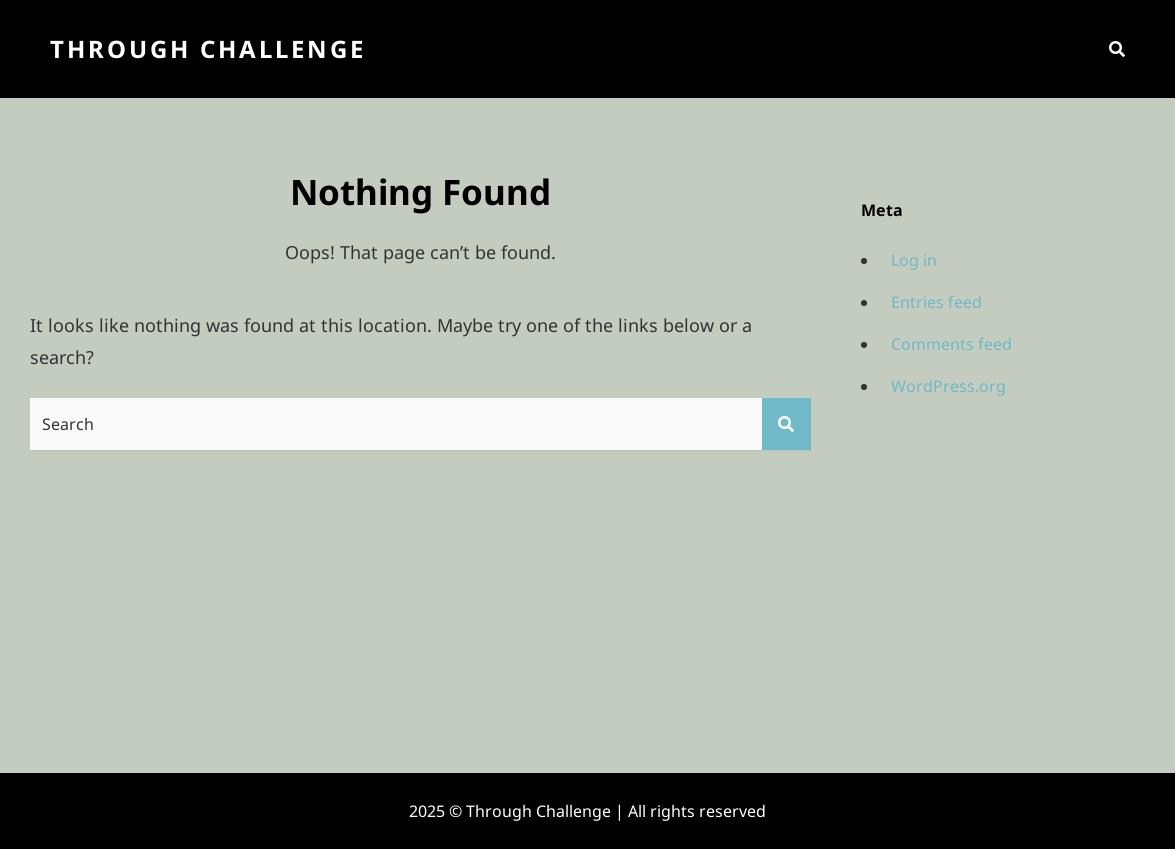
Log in (914, 260)
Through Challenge (208, 48)
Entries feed (936, 302)
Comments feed (951, 344)
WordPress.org (948, 386)
